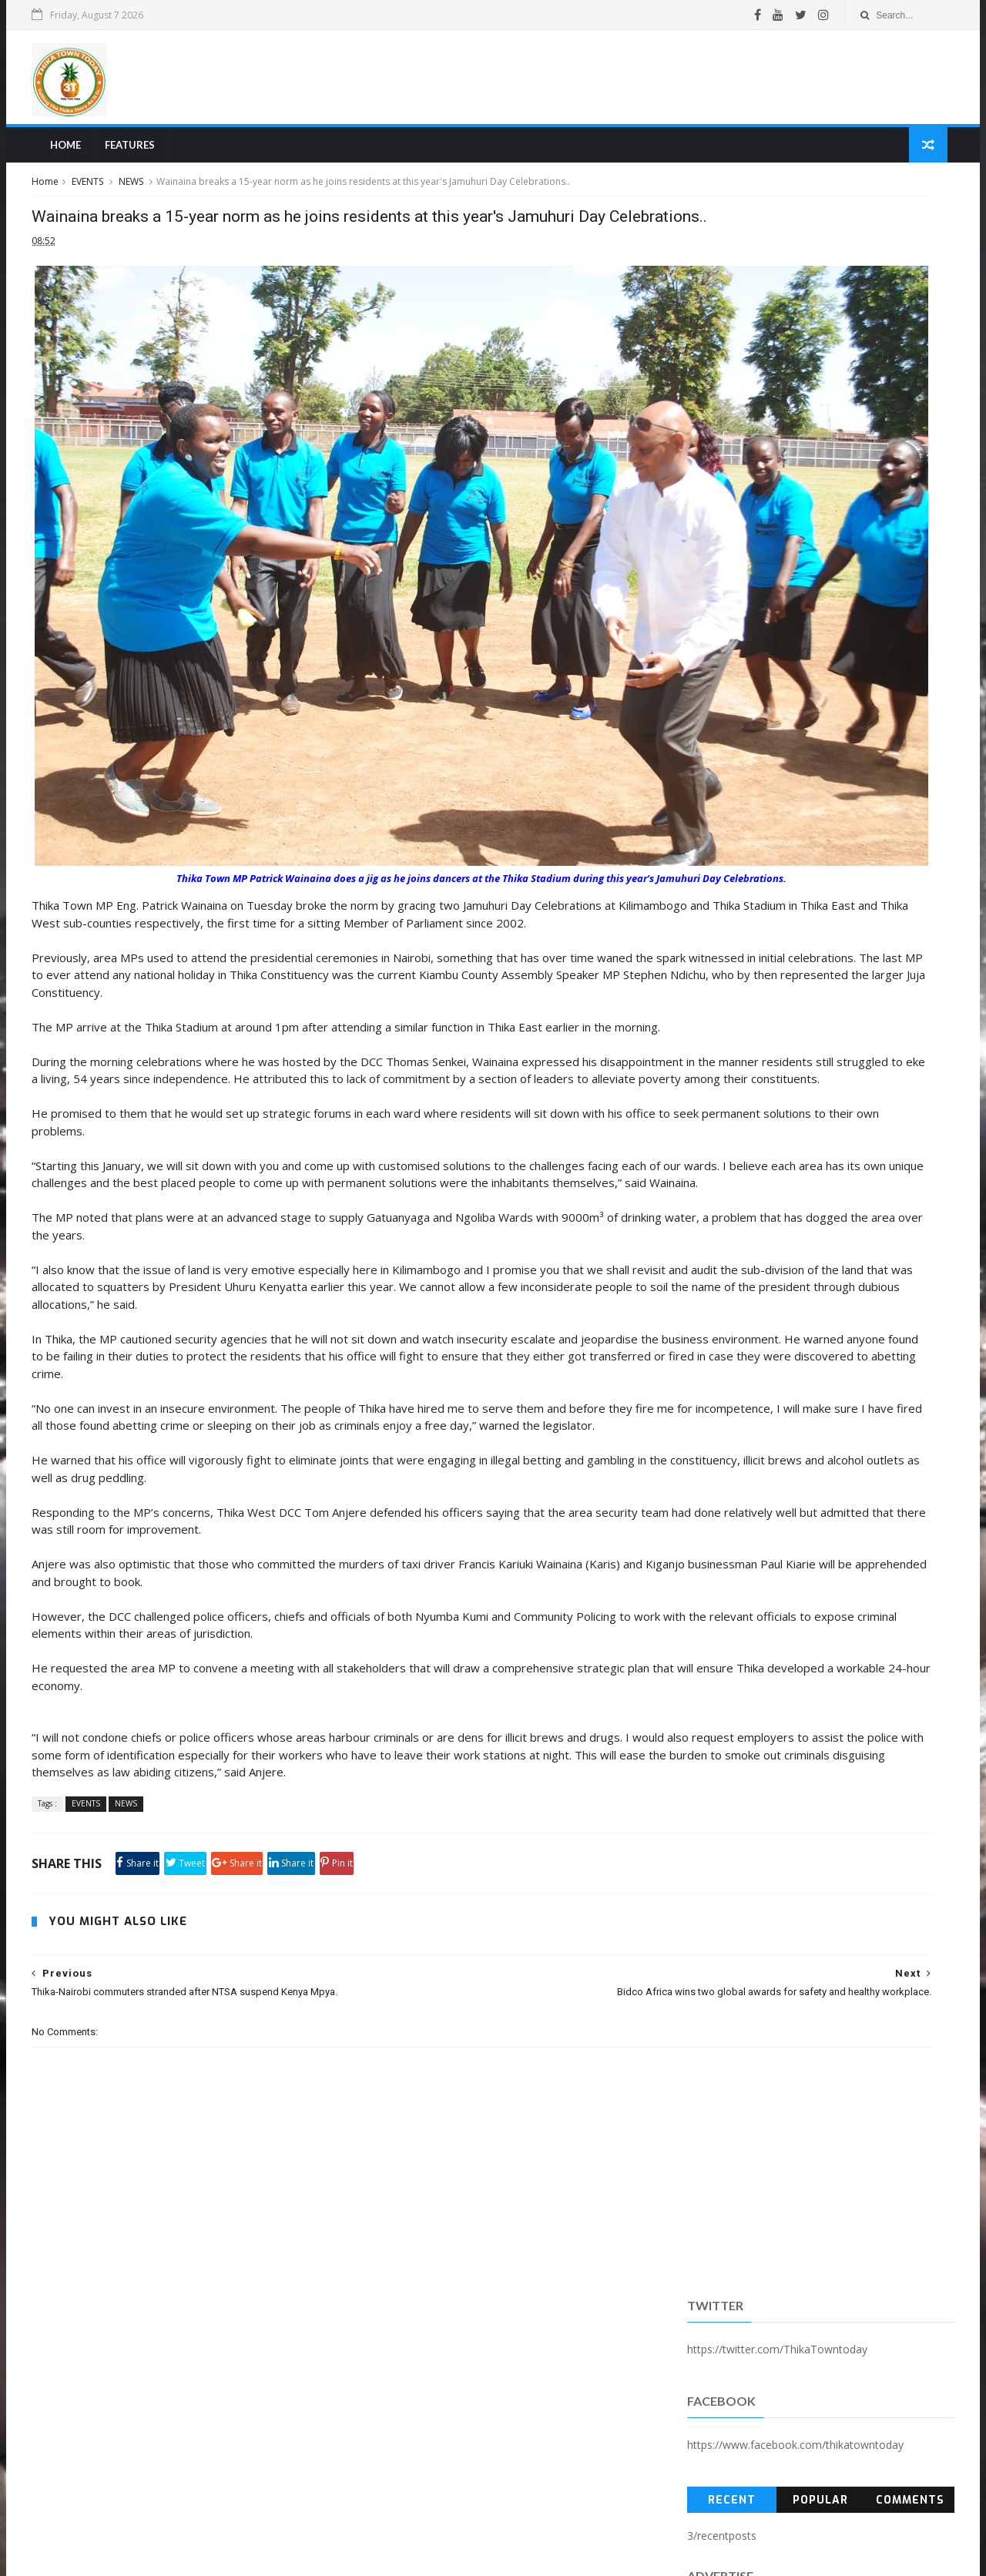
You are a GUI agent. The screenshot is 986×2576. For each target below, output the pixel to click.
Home (127, 159)
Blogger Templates (333, 2555)
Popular (772, 395)
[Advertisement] (605, 84)
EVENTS (156, 199)
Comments (848, 395)
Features (191, 159)
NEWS (199, 199)
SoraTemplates (184, 2555)
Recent (696, 395)
